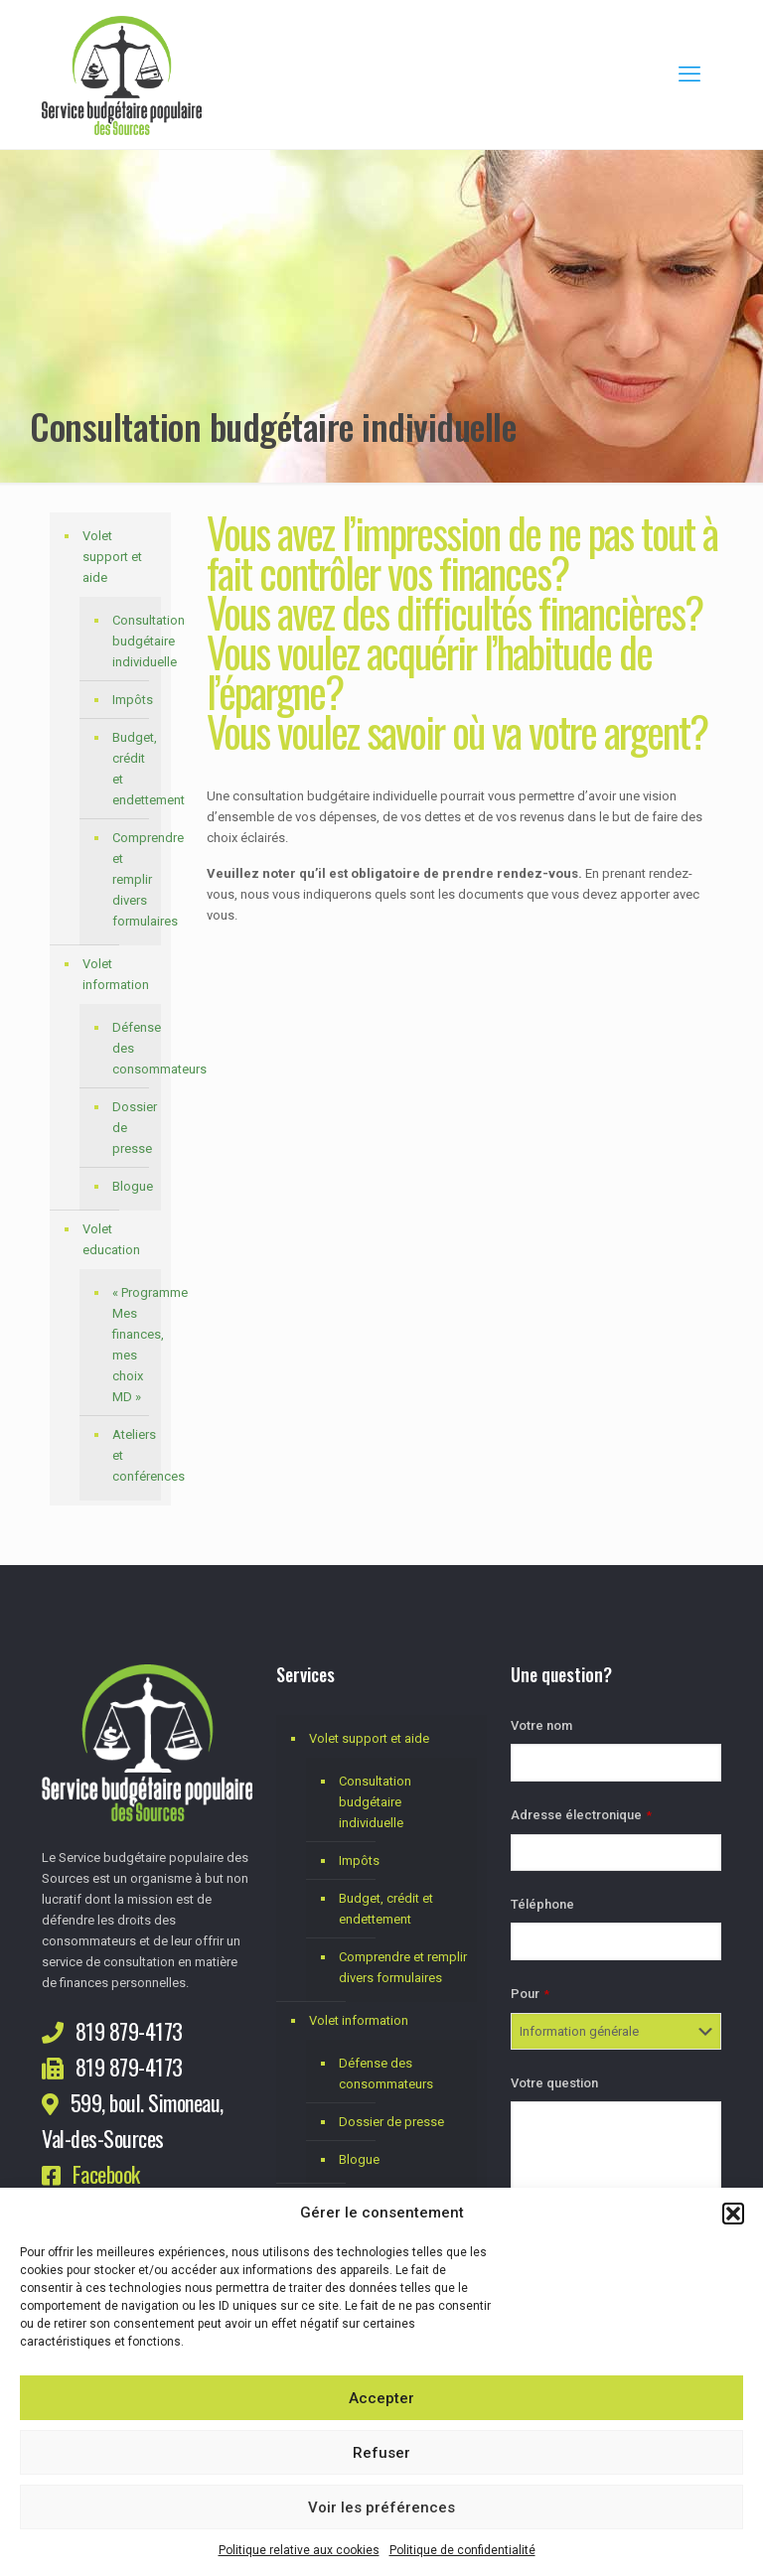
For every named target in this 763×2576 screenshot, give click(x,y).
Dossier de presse (131, 1127)
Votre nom (541, 1725)
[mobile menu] (689, 74)
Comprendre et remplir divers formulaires (131, 879)
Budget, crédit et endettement (131, 768)
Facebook (106, 2174)
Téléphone (542, 1904)
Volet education (111, 1239)
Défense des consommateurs (131, 1048)
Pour (530, 1993)
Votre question (554, 2082)
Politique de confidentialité (462, 2550)
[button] (733, 2213)
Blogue (131, 1186)
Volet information (115, 974)
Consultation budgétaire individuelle (131, 641)
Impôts (131, 699)
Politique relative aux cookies (299, 2550)
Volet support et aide (112, 556)
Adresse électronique (581, 1814)
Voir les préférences (381, 2507)
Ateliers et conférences (131, 1455)
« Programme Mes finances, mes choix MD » (131, 1344)
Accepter (381, 2398)
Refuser (381, 2453)
